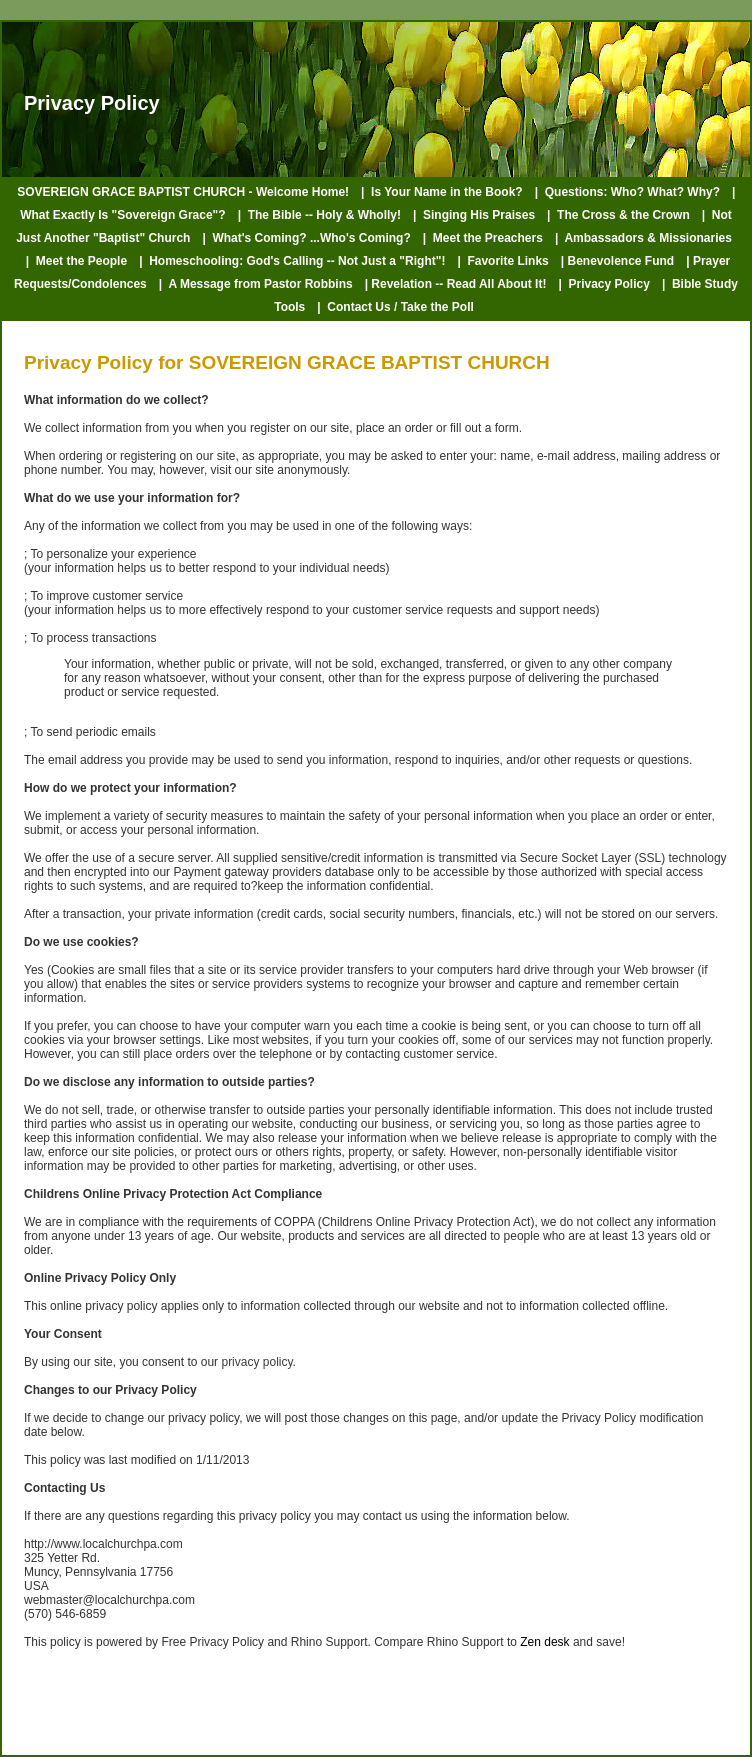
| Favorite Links (502, 261)
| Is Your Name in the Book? (442, 192)
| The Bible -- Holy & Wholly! (319, 215)
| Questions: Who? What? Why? (627, 192)
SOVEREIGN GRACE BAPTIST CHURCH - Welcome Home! (183, 192)
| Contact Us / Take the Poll (395, 307)
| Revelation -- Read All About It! (456, 284)
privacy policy (256, 1362)
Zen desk (544, 1642)
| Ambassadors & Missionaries (643, 238)
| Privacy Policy (603, 284)
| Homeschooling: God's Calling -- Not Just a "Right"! (292, 261)
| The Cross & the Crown (618, 215)
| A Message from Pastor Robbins (256, 284)
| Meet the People (76, 261)
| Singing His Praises (474, 215)
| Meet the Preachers (483, 238)
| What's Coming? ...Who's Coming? (306, 238)
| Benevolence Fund (617, 261)
